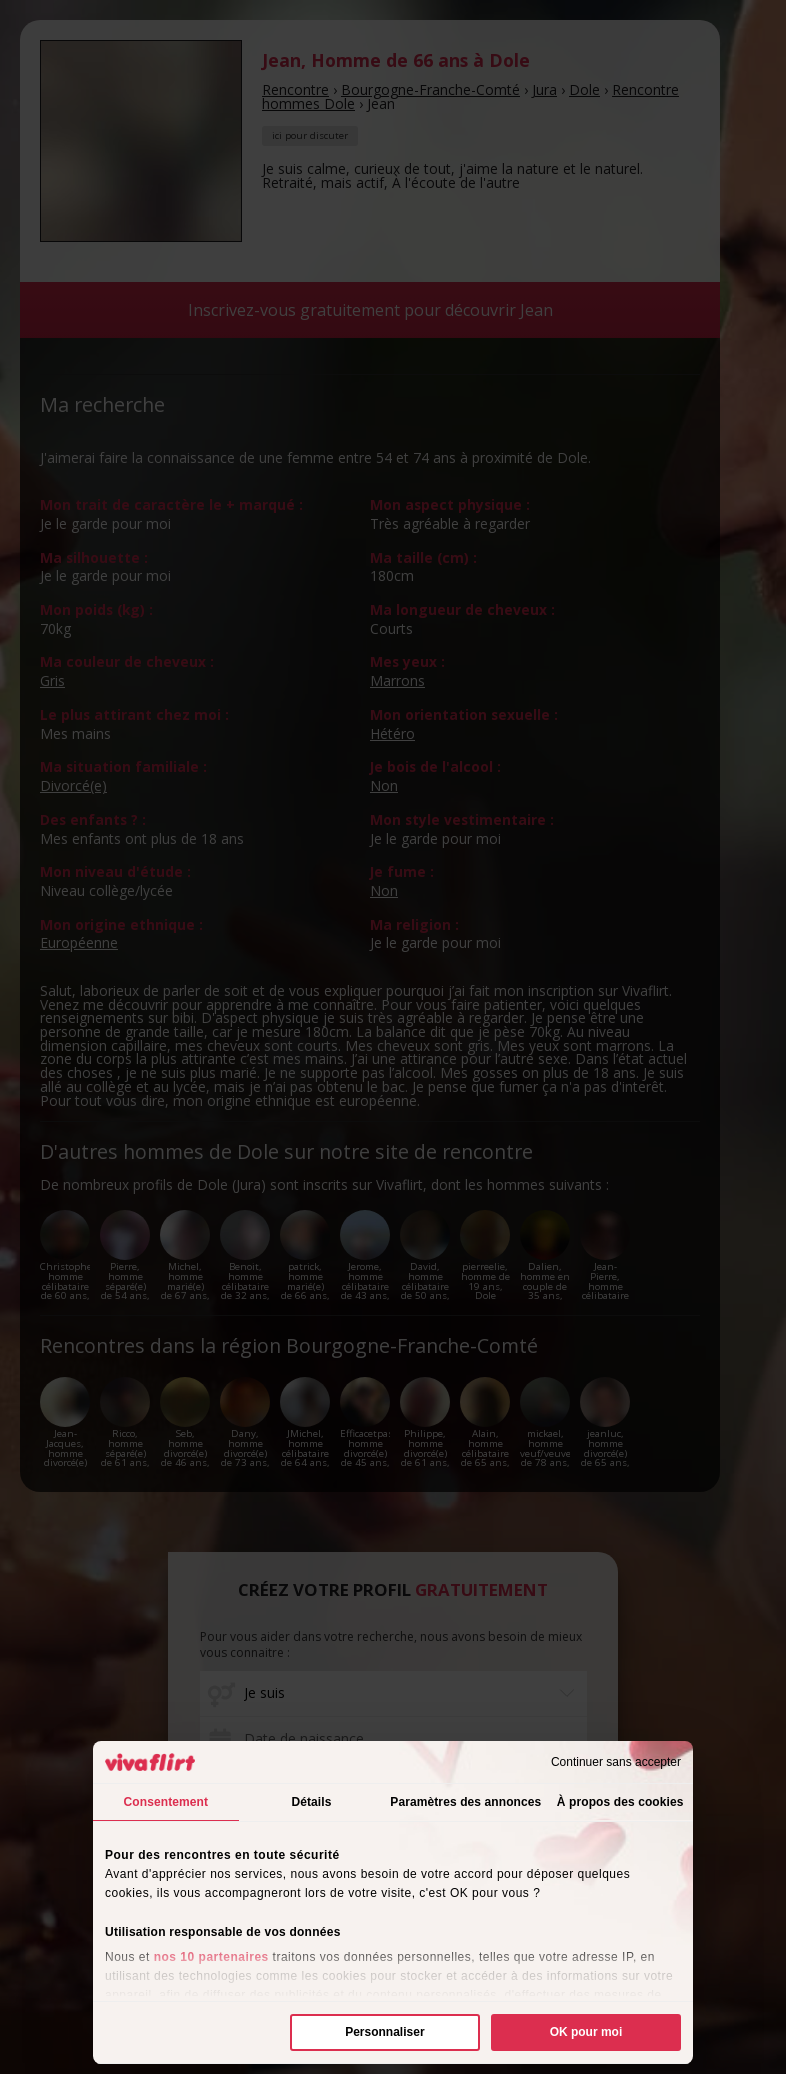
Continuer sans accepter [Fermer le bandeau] (616, 1762)
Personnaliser (384, 2032)
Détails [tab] (311, 1802)
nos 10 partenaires (211, 1957)
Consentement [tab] (166, 1802)
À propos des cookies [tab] (620, 1802)
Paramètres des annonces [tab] (465, 1802)
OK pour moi (586, 2032)
